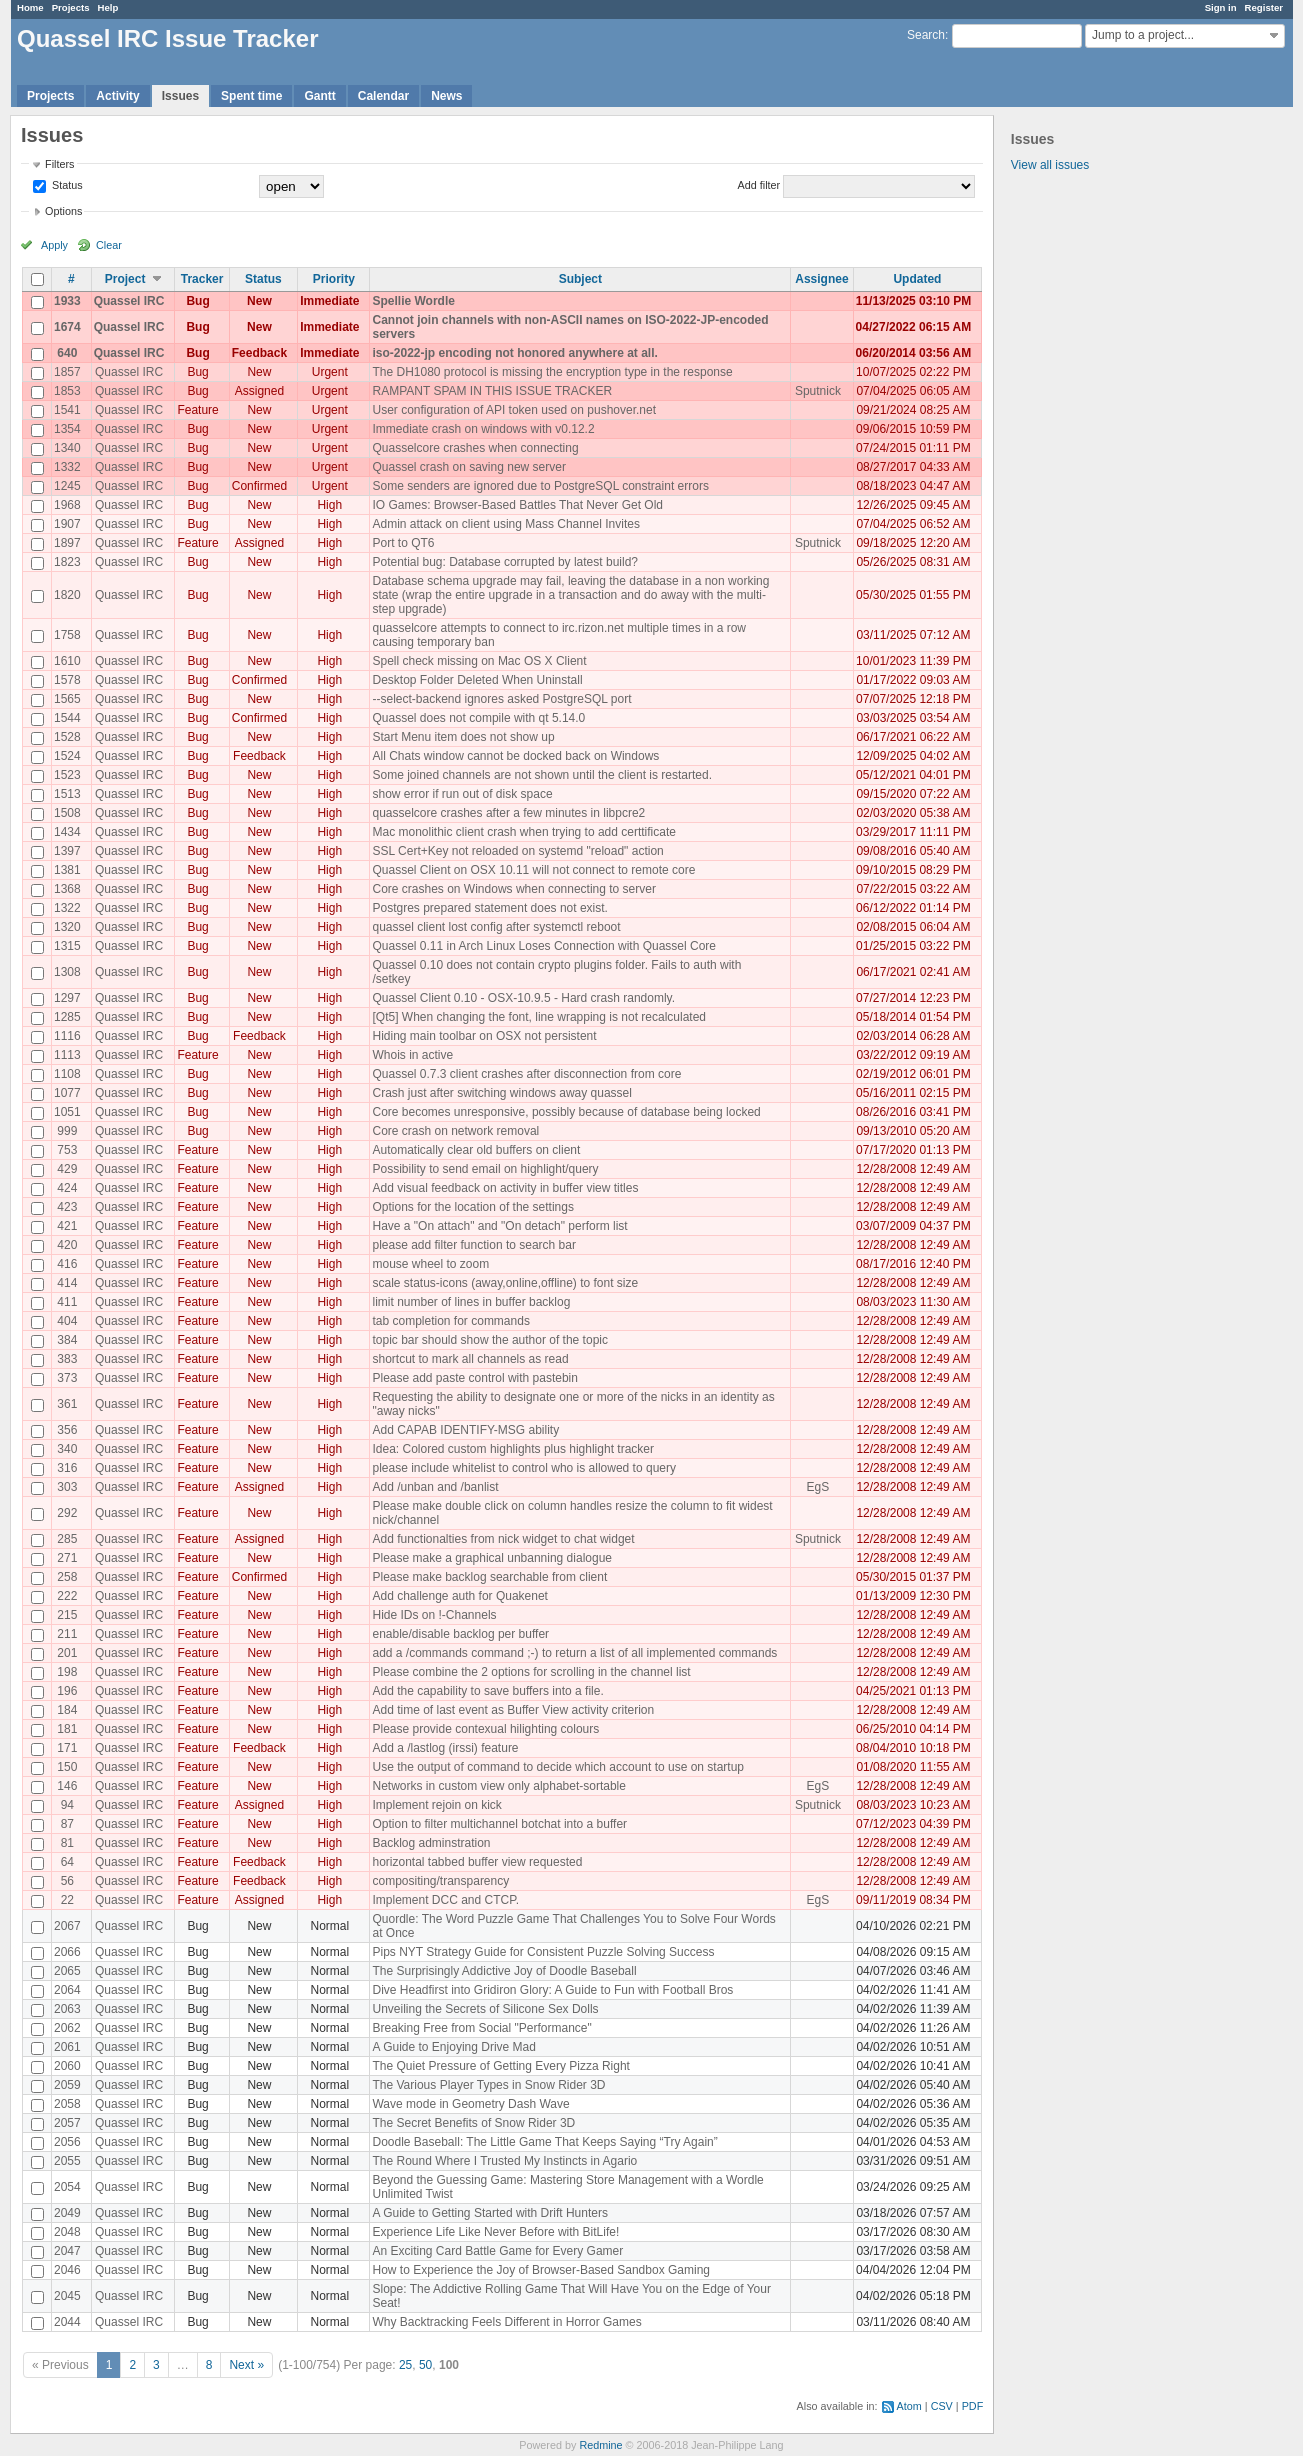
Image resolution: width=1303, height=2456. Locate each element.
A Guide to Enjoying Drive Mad (453, 2047)
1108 (67, 1074)
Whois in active (412, 1055)
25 (405, 2365)
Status (66, 185)
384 (67, 1340)
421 (67, 1226)
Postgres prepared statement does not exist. (489, 908)
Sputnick (818, 391)
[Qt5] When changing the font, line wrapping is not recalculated (539, 1017)
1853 (67, 391)
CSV (942, 2406)
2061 (67, 2047)
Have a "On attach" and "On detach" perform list (499, 1226)
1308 (67, 972)
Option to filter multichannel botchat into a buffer (499, 1824)
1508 (67, 813)
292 (67, 1513)
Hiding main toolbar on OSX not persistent (484, 1036)
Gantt (319, 96)
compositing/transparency (440, 1881)
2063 (67, 2009)
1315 (67, 946)
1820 (67, 595)
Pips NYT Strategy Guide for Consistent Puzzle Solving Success (543, 1952)
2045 (67, 2296)
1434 (67, 832)
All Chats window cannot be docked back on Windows (515, 756)
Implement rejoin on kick (436, 1805)
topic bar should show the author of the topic (489, 1340)
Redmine (600, 2445)
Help (108, 7)
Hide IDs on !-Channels (434, 1615)
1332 (67, 467)
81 (67, 1843)
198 (67, 1672)
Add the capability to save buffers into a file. (487, 1691)
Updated (917, 279)
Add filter (759, 185)
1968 (67, 505)
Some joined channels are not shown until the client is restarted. (542, 775)
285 (67, 1539)
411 (67, 1302)
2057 (67, 2123)
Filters (59, 164)
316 (67, 1468)
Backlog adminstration (431, 1843)
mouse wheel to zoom (430, 1264)
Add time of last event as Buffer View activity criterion (513, 1710)
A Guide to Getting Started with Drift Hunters (489, 2213)
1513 (67, 794)
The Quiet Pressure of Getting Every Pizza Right (500, 2066)
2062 (67, 2028)
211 (67, 1634)
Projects (71, 7)
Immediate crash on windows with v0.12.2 (483, 429)
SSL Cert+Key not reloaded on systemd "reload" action (517, 851)
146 (67, 1786)
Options (63, 211)
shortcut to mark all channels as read (470, 1359)
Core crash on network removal (455, 1131)
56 (67, 1881)
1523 (67, 775)
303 (67, 1487)
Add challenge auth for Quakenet (459, 1596)
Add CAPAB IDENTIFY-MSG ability (465, 1430)
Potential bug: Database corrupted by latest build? (505, 562)
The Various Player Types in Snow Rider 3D (488, 2085)
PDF (973, 2406)
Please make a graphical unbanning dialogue (492, 1558)
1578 (67, 680)
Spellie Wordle (413, 301)
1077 (67, 1093)
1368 (67, 889)
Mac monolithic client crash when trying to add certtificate (523, 832)
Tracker (202, 279)
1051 (67, 1112)
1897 (67, 543)
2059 (67, 2085)
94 (67, 1805)
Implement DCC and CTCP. (445, 1900)
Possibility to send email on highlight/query (485, 1169)
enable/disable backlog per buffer (460, 1634)
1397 (67, 851)
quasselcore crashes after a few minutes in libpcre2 (508, 813)
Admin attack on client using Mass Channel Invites (505, 524)
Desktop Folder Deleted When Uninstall (477, 680)
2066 (67, 1952)
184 (67, 1710)
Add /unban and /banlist (435, 1487)
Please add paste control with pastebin (474, 1378)
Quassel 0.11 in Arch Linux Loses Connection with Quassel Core (544, 946)
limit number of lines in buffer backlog (471, 1302)
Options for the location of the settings (472, 1207)
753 (67, 1150)
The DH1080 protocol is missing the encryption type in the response (552, 372)
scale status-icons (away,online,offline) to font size (505, 1283)
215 (67, 1615)
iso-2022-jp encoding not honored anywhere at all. (514, 353)
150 (67, 1767)
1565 (67, 699)
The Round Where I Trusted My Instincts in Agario (504, 2161)
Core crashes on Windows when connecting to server (513, 889)
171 (67, 1748)
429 (67, 1169)
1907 (67, 524)
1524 (67, 756)
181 (67, 1729)
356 (67, 1430)
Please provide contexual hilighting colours (485, 1729)
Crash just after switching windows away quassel (501, 1093)
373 (67, 1378)
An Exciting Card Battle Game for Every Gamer (497, 2251)
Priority (334, 279)
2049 (67, 2213)
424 (67, 1188)
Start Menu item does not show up (463, 737)
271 (67, 1558)
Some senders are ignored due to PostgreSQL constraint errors (540, 486)
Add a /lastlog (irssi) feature (445, 1748)
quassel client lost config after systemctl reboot (496, 927)
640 (67, 353)
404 (67, 1321)
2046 (67, 2270)
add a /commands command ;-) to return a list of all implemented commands (574, 1653)
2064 (67, 1990)
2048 (67, 2232)
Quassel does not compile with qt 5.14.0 (478, 718)
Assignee (821, 279)
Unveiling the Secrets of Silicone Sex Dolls (485, 2009)
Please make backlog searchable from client (489, 1577)
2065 (67, 1971)
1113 (67, 1055)
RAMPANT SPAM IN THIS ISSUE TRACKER (492, 391)
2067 (67, 1926)
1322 (67, 908)
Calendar (383, 96)
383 (67, 1359)
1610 (67, 661)
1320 (67, 927)
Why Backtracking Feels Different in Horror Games (506, 2322)
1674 (67, 327)
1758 (67, 635)
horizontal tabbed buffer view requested (477, 1862)
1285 (67, 1017)
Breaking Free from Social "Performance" (481, 2028)
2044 (67, 2322)
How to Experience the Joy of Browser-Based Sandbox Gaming (541, 2270)
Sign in (1221, 7)
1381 (67, 870)
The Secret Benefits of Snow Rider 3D (473, 2123)
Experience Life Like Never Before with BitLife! (495, 2232)
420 (67, 1245)
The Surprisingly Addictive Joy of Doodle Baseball (504, 1971)
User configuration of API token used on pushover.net (514, 410)
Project (125, 279)
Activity (117, 96)
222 (67, 1596)
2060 (67, 2066)
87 (67, 1824)
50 (425, 2365)
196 (67, 1691)
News (446, 96)
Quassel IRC (129, 301)
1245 (67, 486)
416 (67, 1264)
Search (926, 35)
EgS (818, 1487)
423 (67, 1207)
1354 (67, 429)
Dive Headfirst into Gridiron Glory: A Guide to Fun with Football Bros (552, 1990)
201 (67, 1653)
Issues (180, 96)
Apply (54, 245)
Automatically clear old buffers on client (476, 1150)
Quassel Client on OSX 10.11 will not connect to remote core (533, 870)
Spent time (251, 96)
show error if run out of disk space (462, 794)
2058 (67, 2104)
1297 (67, 998)
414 (67, 1283)
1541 (67, 410)
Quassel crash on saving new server (468, 467)
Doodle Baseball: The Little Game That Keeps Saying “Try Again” (544, 2142)
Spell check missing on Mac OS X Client (479, 661)
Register (1264, 7)
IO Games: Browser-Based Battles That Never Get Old (517, 505)
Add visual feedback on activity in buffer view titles (505, 1188)
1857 (67, 372)
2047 (67, 2251)
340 (67, 1449)
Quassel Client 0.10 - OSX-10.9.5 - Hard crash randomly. (523, 998)
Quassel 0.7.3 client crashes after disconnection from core (526, 1074)
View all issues (1050, 165)
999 (67, 1131)
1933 (67, 301)
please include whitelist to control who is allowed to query (524, 1468)
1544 (67, 718)
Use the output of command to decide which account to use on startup (558, 1767)
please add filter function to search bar (473, 1245)
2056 (67, 2142)
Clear (109, 245)
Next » (246, 2365)
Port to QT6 (403, 543)
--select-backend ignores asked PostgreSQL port (501, 699)
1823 (67, 562)
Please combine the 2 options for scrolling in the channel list (531, 1672)
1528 (67, 737)
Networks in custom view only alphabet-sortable (498, 1786)
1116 (67, 1036)
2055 (67, 2161)
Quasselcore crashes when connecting (475, 448)
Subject (580, 279)
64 (67, 1862)
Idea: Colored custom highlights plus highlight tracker (512, 1449)
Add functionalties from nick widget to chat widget (503, 1539)
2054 (67, 2187)
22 (67, 1900)
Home (30, 7)
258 (67, 1577)
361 (67, 1404)
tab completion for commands (450, 1321)
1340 (67, 448)
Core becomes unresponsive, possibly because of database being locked (566, 1112)
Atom (909, 2406)
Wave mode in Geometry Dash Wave (470, 2104)
